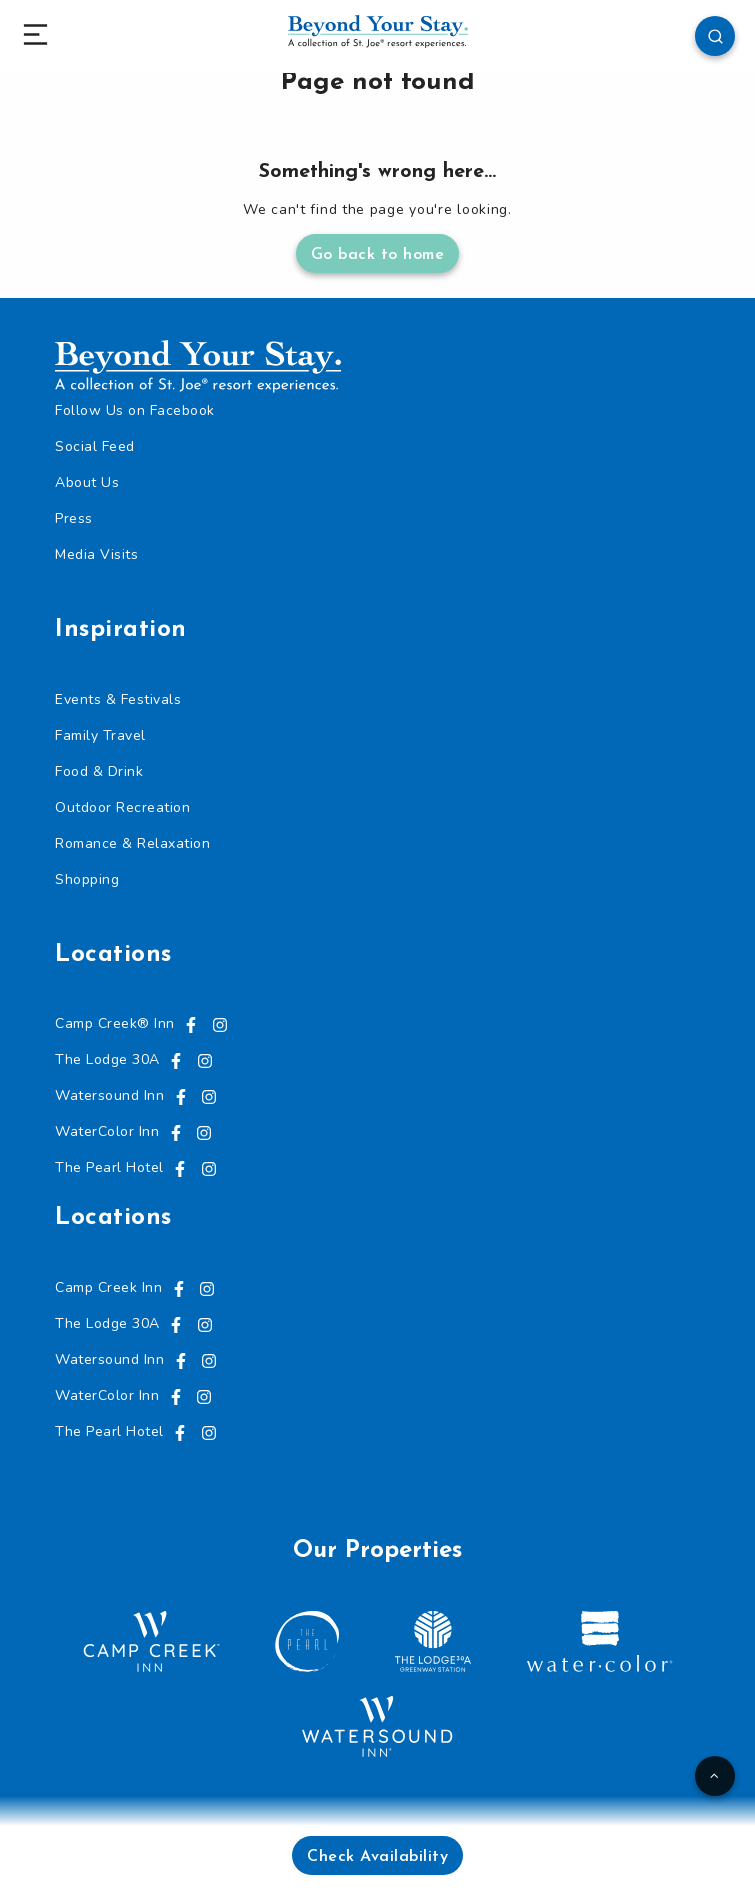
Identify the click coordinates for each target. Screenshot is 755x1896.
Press (74, 518)
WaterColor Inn (107, 1131)
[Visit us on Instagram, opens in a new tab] (220, 1023)
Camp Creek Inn (108, 1287)
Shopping (87, 879)
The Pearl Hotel (109, 1167)
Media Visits (96, 554)
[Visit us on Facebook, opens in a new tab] (191, 1023)
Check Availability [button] (377, 1857)
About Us (87, 482)
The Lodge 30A (107, 1059)
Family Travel (100, 735)
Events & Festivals (118, 699)
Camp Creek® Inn (115, 1023)
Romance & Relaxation (132, 843)
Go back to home (378, 255)
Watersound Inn (109, 1095)
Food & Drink (99, 771)
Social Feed (95, 446)
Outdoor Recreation (122, 807)
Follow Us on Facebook (135, 410)
